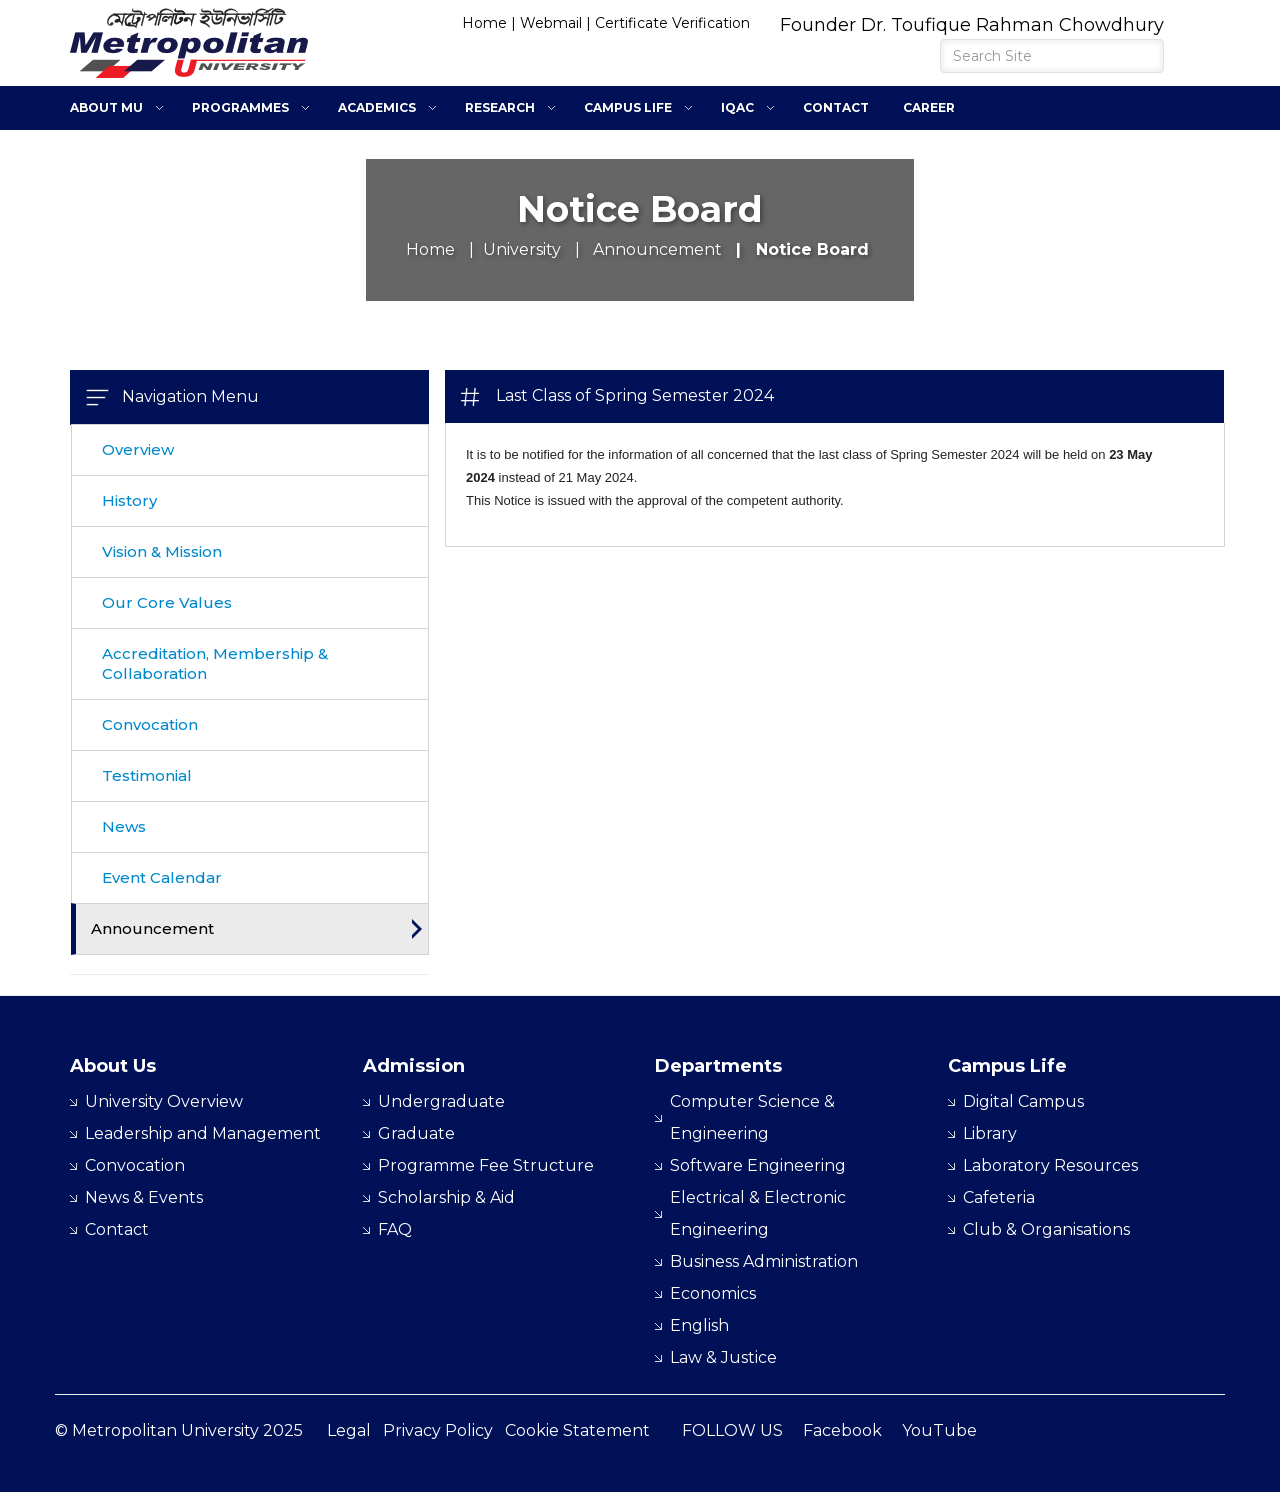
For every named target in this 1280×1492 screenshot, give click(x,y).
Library (990, 1133)
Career (929, 107)
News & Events (144, 1197)
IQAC (737, 107)
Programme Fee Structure (486, 1165)
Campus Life (628, 107)
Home (484, 23)
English (699, 1325)
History (129, 500)
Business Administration (764, 1261)
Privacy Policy (438, 1430)
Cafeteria (999, 1197)
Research (500, 107)
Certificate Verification (672, 23)
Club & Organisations (1046, 1229)
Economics (713, 1293)
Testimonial (147, 775)
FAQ (395, 1229)
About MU (106, 107)
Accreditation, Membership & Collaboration (215, 663)
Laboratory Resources (1050, 1165)
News (124, 826)
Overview (138, 449)
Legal (349, 1430)
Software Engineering (758, 1165)
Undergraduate (441, 1101)
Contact (836, 107)
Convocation (150, 724)
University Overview (164, 1101)
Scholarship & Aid (446, 1197)
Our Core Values (167, 602)
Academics (377, 107)
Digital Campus (1023, 1101)
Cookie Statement (577, 1430)
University (522, 249)
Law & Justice (723, 1357)
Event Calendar (162, 877)
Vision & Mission (162, 551)
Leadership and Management (203, 1133)
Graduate (416, 1133)
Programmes (240, 107)
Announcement (152, 928)
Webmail (551, 23)
